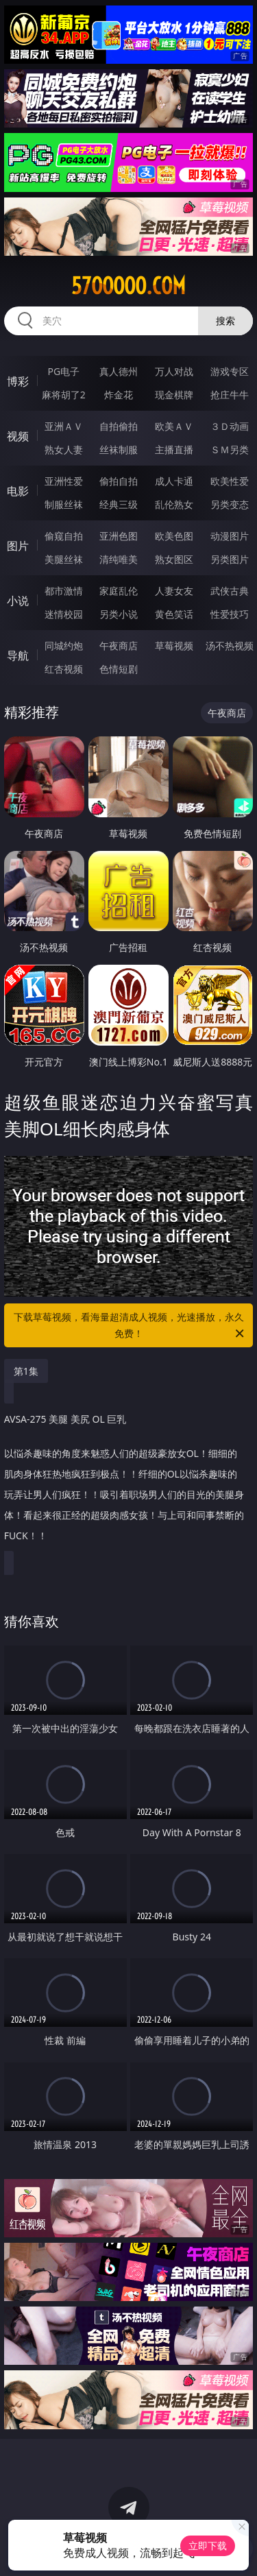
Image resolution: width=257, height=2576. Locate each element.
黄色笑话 (174, 614)
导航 (18, 655)
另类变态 (229, 504)
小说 (18, 600)
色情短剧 (118, 668)
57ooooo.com (128, 286)
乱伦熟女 (174, 504)
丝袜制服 (118, 449)
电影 (18, 490)
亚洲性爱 (64, 480)
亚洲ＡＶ (64, 426)
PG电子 (63, 371)
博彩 (18, 381)
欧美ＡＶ (174, 426)
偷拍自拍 (118, 480)
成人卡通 (174, 480)
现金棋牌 (174, 394)
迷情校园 (64, 614)
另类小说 (118, 614)
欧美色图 (174, 535)
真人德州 (118, 371)
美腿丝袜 (64, 559)
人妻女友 (174, 590)
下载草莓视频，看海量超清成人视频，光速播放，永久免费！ (130, 1326)
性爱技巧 (229, 614)
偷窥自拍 (64, 535)
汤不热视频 (230, 645)
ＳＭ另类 (229, 449)
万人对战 (174, 371)
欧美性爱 (229, 480)
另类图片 (229, 559)
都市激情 (64, 590)
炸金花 (118, 394)
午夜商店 (118, 645)
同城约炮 (64, 645)
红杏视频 (64, 668)
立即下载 (207, 2545)
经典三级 (118, 504)
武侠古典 (229, 590)
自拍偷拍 (118, 426)
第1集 (26, 1370)
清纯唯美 (118, 559)
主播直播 (174, 449)
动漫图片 (229, 535)
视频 (18, 436)
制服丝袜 (64, 504)
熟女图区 (174, 559)
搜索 (225, 320)
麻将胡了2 (64, 394)
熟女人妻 (64, 449)
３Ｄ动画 (229, 426)
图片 (18, 545)
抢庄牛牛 (229, 394)
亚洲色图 (118, 535)
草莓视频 (174, 645)
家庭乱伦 (118, 590)
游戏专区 (229, 371)
